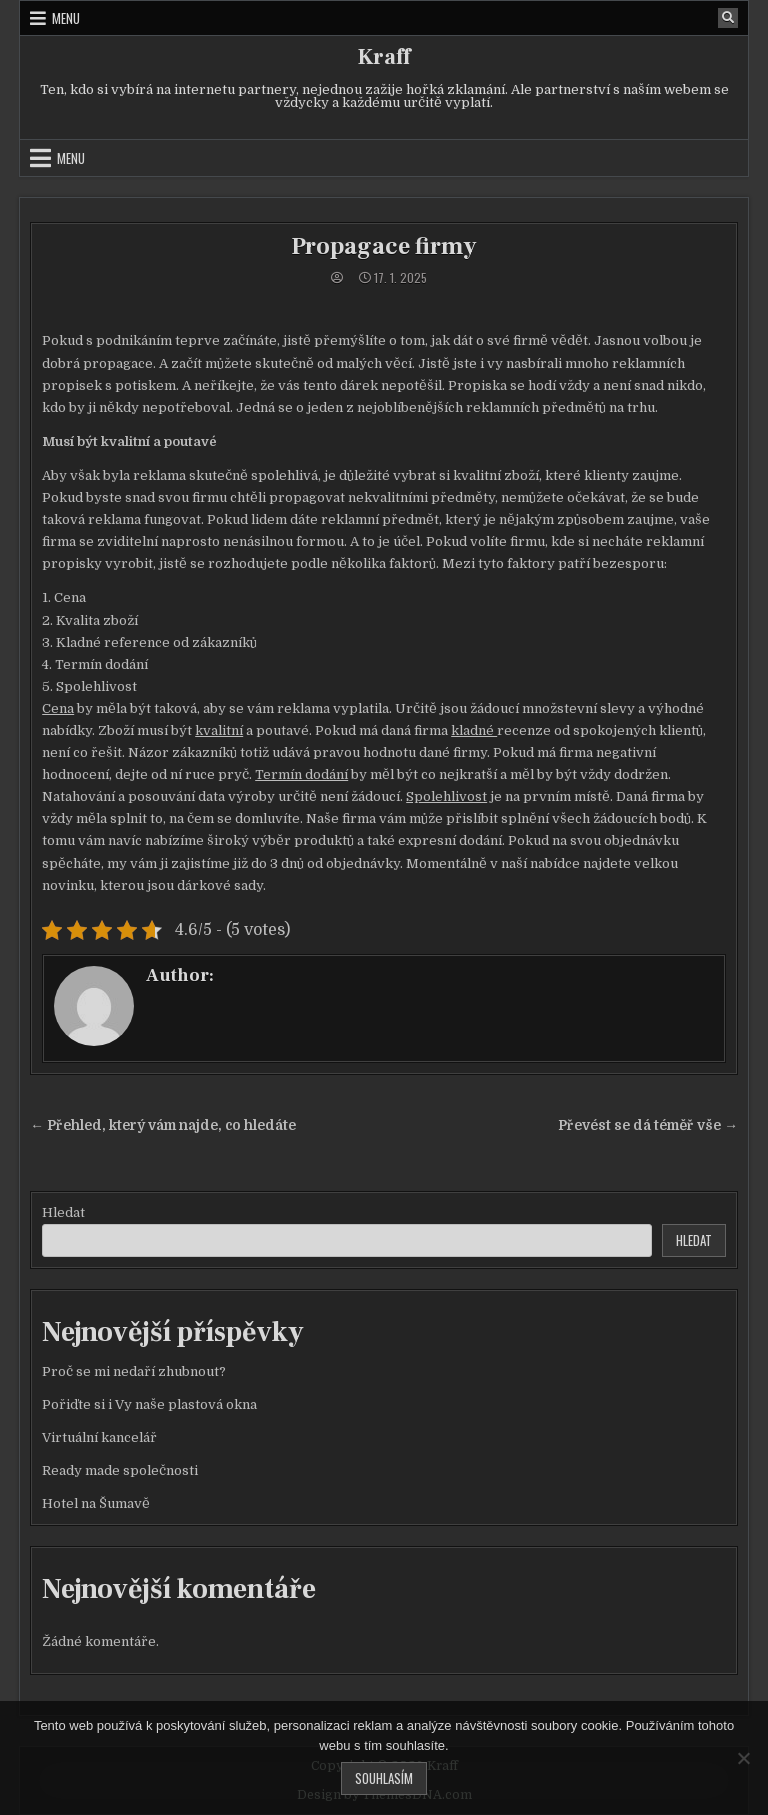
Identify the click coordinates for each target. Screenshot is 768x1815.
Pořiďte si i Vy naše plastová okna (149, 1404)
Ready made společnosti (120, 1470)
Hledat (63, 1212)
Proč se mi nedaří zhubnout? (134, 1371)
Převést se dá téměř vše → (648, 1125)
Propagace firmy (384, 246)
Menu (66, 18)
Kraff (384, 57)
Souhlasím (384, 1778)
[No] (743, 1758)
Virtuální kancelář (99, 1437)
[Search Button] (728, 18)
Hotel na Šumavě (96, 1503)
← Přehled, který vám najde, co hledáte (163, 1125)
